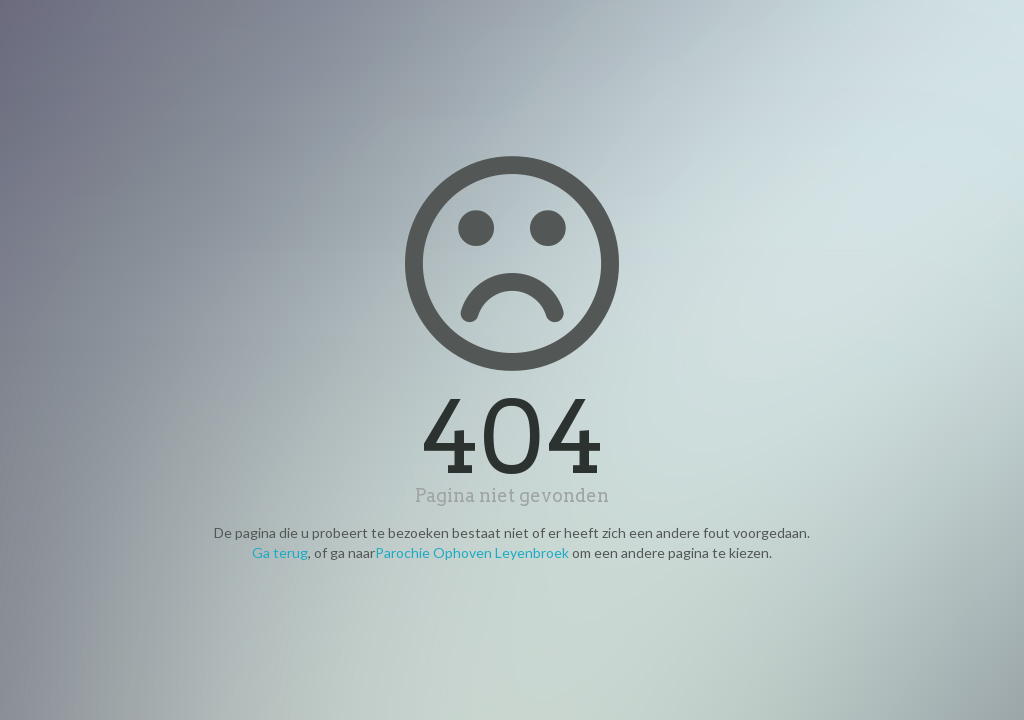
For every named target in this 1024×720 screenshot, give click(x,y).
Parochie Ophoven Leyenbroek (472, 552)
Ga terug (280, 552)
